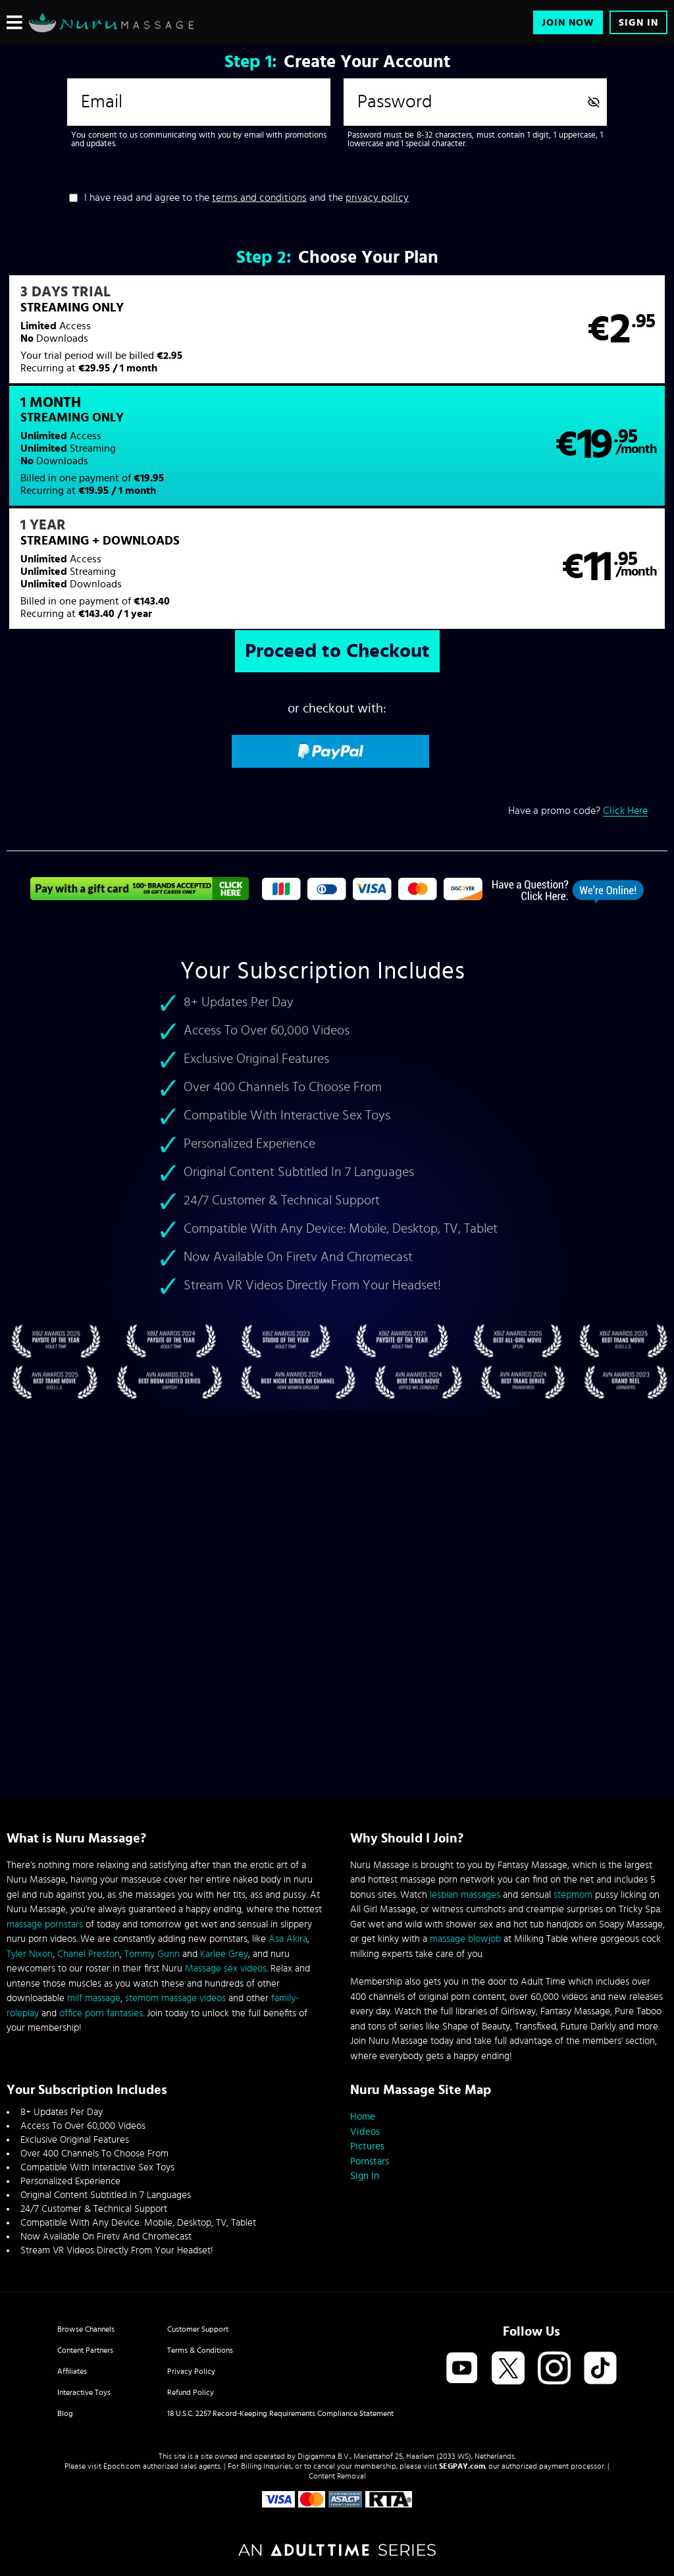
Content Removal (337, 2476)
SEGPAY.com (462, 2466)
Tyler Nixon (30, 1954)
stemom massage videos (175, 1998)
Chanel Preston (88, 1954)
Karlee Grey (224, 1954)
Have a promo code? (578, 708)
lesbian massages (465, 1895)
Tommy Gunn (152, 1954)
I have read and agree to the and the (246, 197)
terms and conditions (259, 197)
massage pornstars (45, 1924)
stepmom (573, 1895)
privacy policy (377, 197)
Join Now (568, 23)
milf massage (93, 1998)
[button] (171, 338)
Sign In (638, 23)
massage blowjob (465, 1939)
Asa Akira (288, 1939)
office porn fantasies (101, 2013)
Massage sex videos (226, 1968)
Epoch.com (122, 2466)
